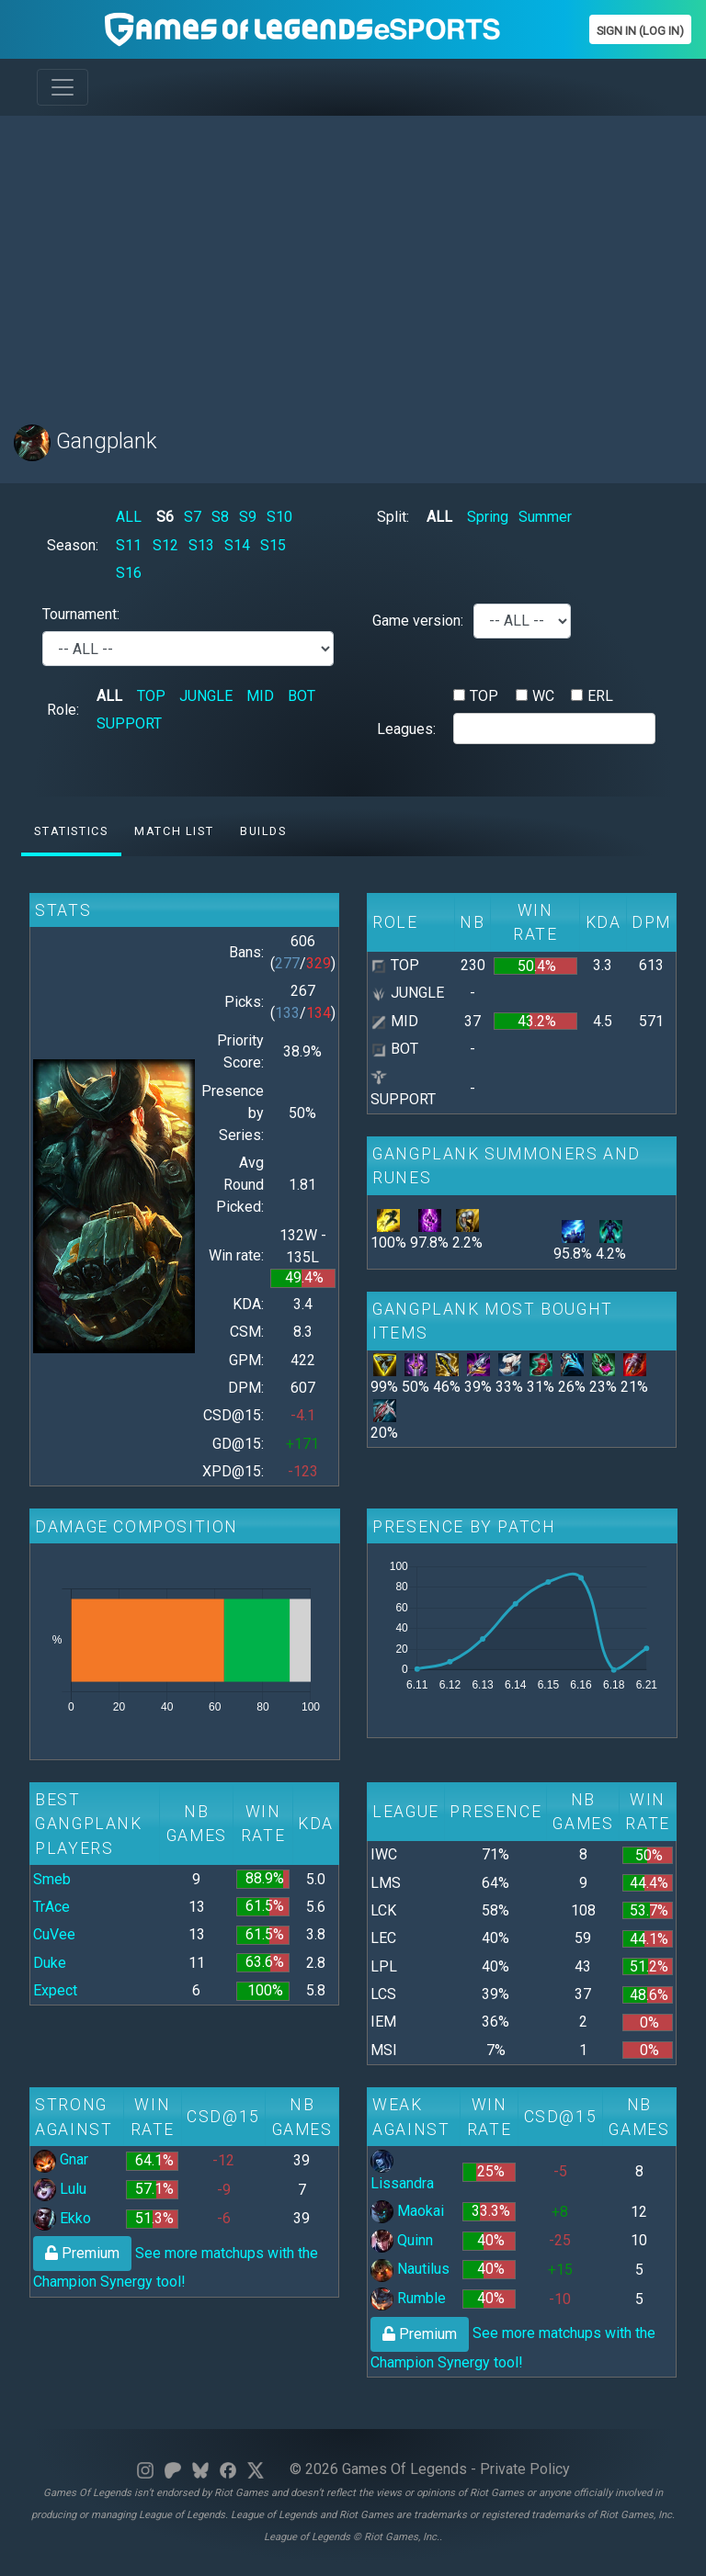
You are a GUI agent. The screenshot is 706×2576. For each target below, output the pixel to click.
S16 (129, 573)
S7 (192, 516)
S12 (165, 545)
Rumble (408, 2298)
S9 (247, 516)
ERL (600, 696)
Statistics (71, 831)
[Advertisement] (353, 259)
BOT (301, 696)
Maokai (407, 2211)
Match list (173, 831)
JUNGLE (206, 696)
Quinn (401, 2240)
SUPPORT (129, 723)
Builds (263, 831)
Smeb (52, 1879)
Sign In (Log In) (640, 31)
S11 (129, 545)
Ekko (62, 2218)
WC (543, 696)
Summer (545, 516)
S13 (201, 545)
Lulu (59, 2189)
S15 (273, 545)
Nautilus (410, 2268)
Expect (55, 1990)
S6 (165, 516)
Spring (487, 516)
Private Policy (525, 2469)
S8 (220, 516)
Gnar (60, 2159)
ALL (129, 516)
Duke (49, 1963)
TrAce (51, 1906)
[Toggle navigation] (62, 87)
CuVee (54, 1934)
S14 (237, 545)
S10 (279, 516)
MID (260, 696)
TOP (151, 696)
